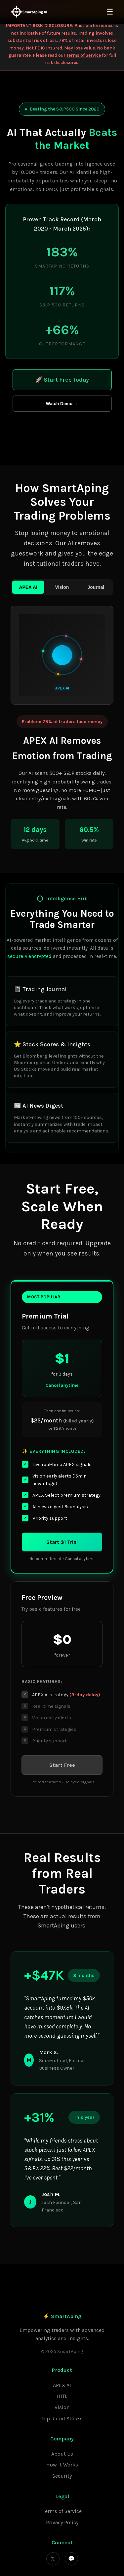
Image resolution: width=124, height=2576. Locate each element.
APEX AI (28, 587)
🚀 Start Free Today (62, 379)
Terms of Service (83, 55)
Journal (96, 587)
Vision (62, 587)
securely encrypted (29, 956)
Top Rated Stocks (62, 2418)
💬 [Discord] (71, 2559)
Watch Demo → (62, 403)
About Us (62, 2454)
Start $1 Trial (62, 1542)
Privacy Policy (62, 2522)
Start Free (62, 1765)
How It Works (62, 2465)
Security (62, 2476)
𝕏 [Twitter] (53, 2559)
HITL (62, 2396)
